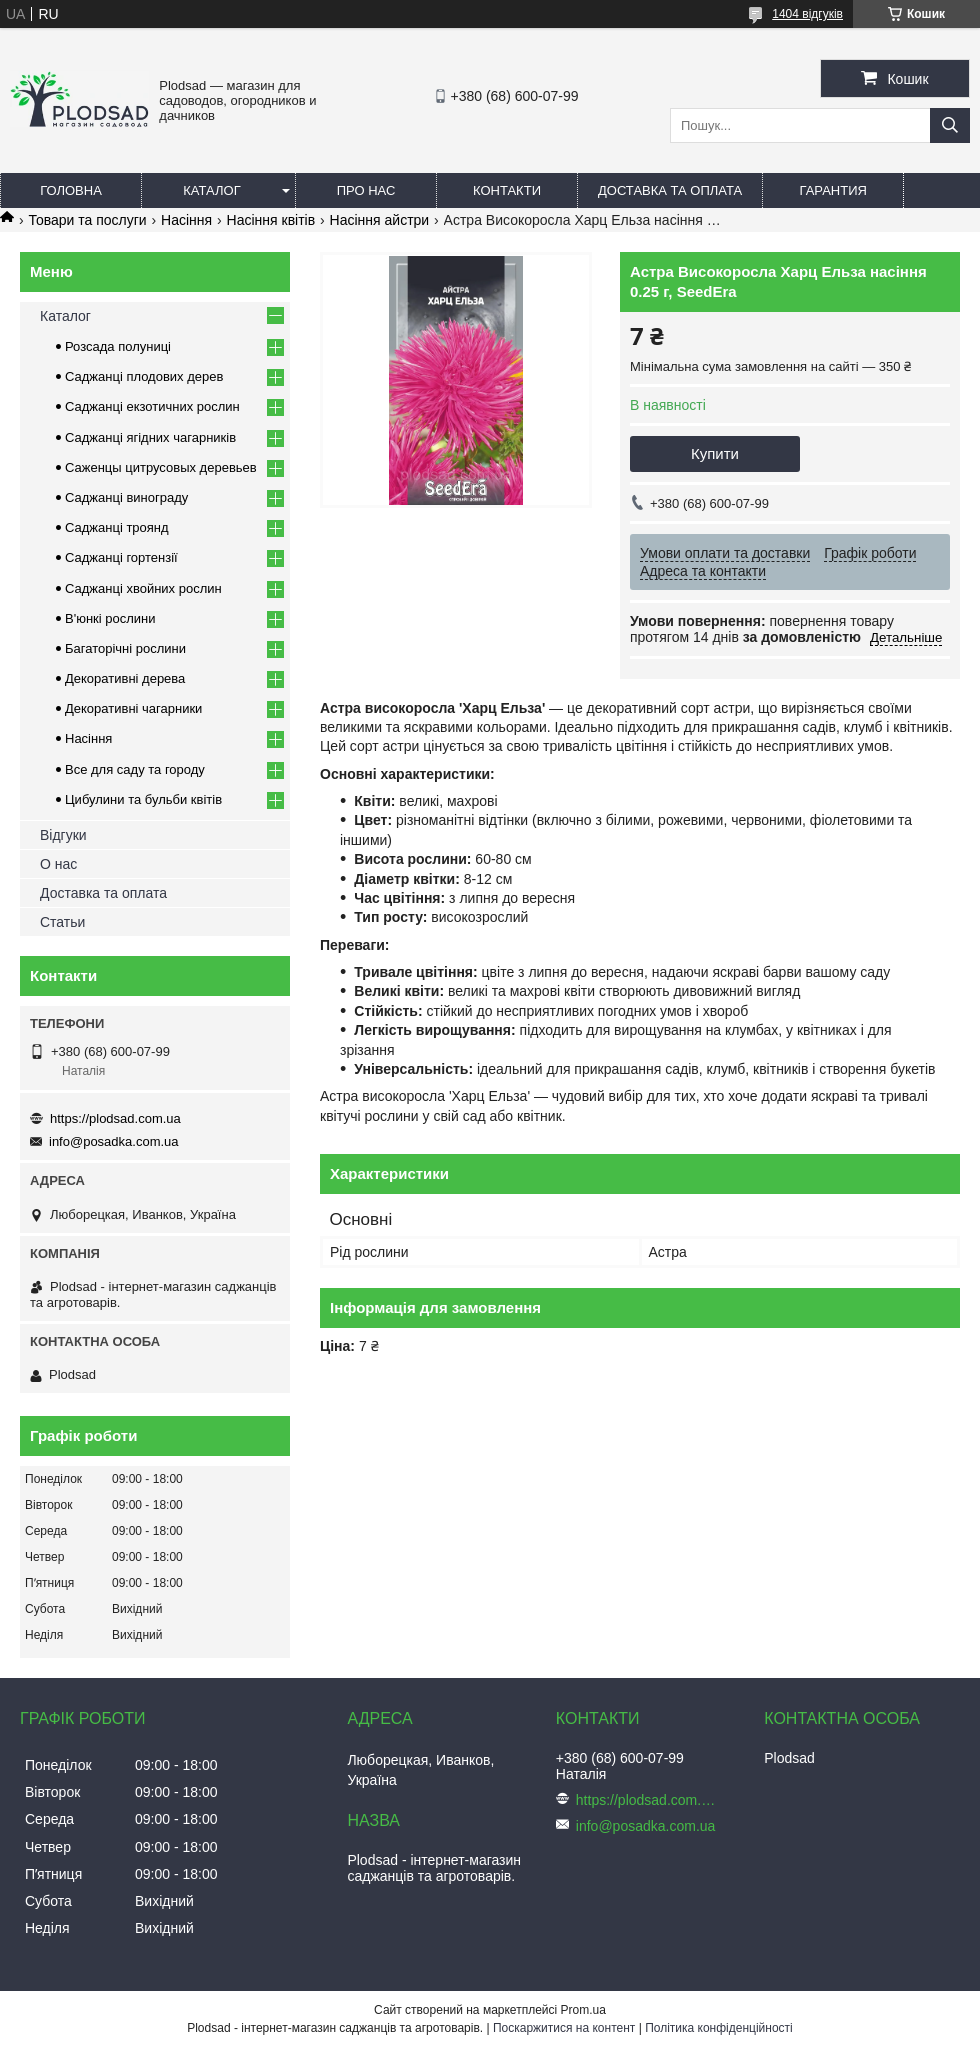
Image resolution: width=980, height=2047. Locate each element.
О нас (58, 864)
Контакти (507, 190)
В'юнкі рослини (110, 618)
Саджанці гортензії (121, 557)
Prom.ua (583, 2010)
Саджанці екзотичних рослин (152, 406)
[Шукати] (950, 125)
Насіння (186, 220)
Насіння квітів (271, 220)
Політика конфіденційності (719, 2028)
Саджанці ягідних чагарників (150, 437)
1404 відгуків (807, 14)
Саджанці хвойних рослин (143, 588)
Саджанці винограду (126, 497)
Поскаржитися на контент (564, 2028)
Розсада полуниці (118, 346)
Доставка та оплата (670, 190)
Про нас (366, 190)
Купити (715, 453)
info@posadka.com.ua (114, 1141)
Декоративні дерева (125, 678)
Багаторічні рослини (125, 648)
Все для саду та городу (135, 769)
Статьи (62, 922)
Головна (71, 190)
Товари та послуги (87, 220)
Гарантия (833, 190)
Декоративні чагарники (133, 708)
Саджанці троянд (117, 527)
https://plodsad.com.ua (115, 1118)
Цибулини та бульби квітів (143, 799)
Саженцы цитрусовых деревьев (161, 467)
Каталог (211, 190)
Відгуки (63, 835)
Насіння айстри (380, 220)
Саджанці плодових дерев (144, 376)
